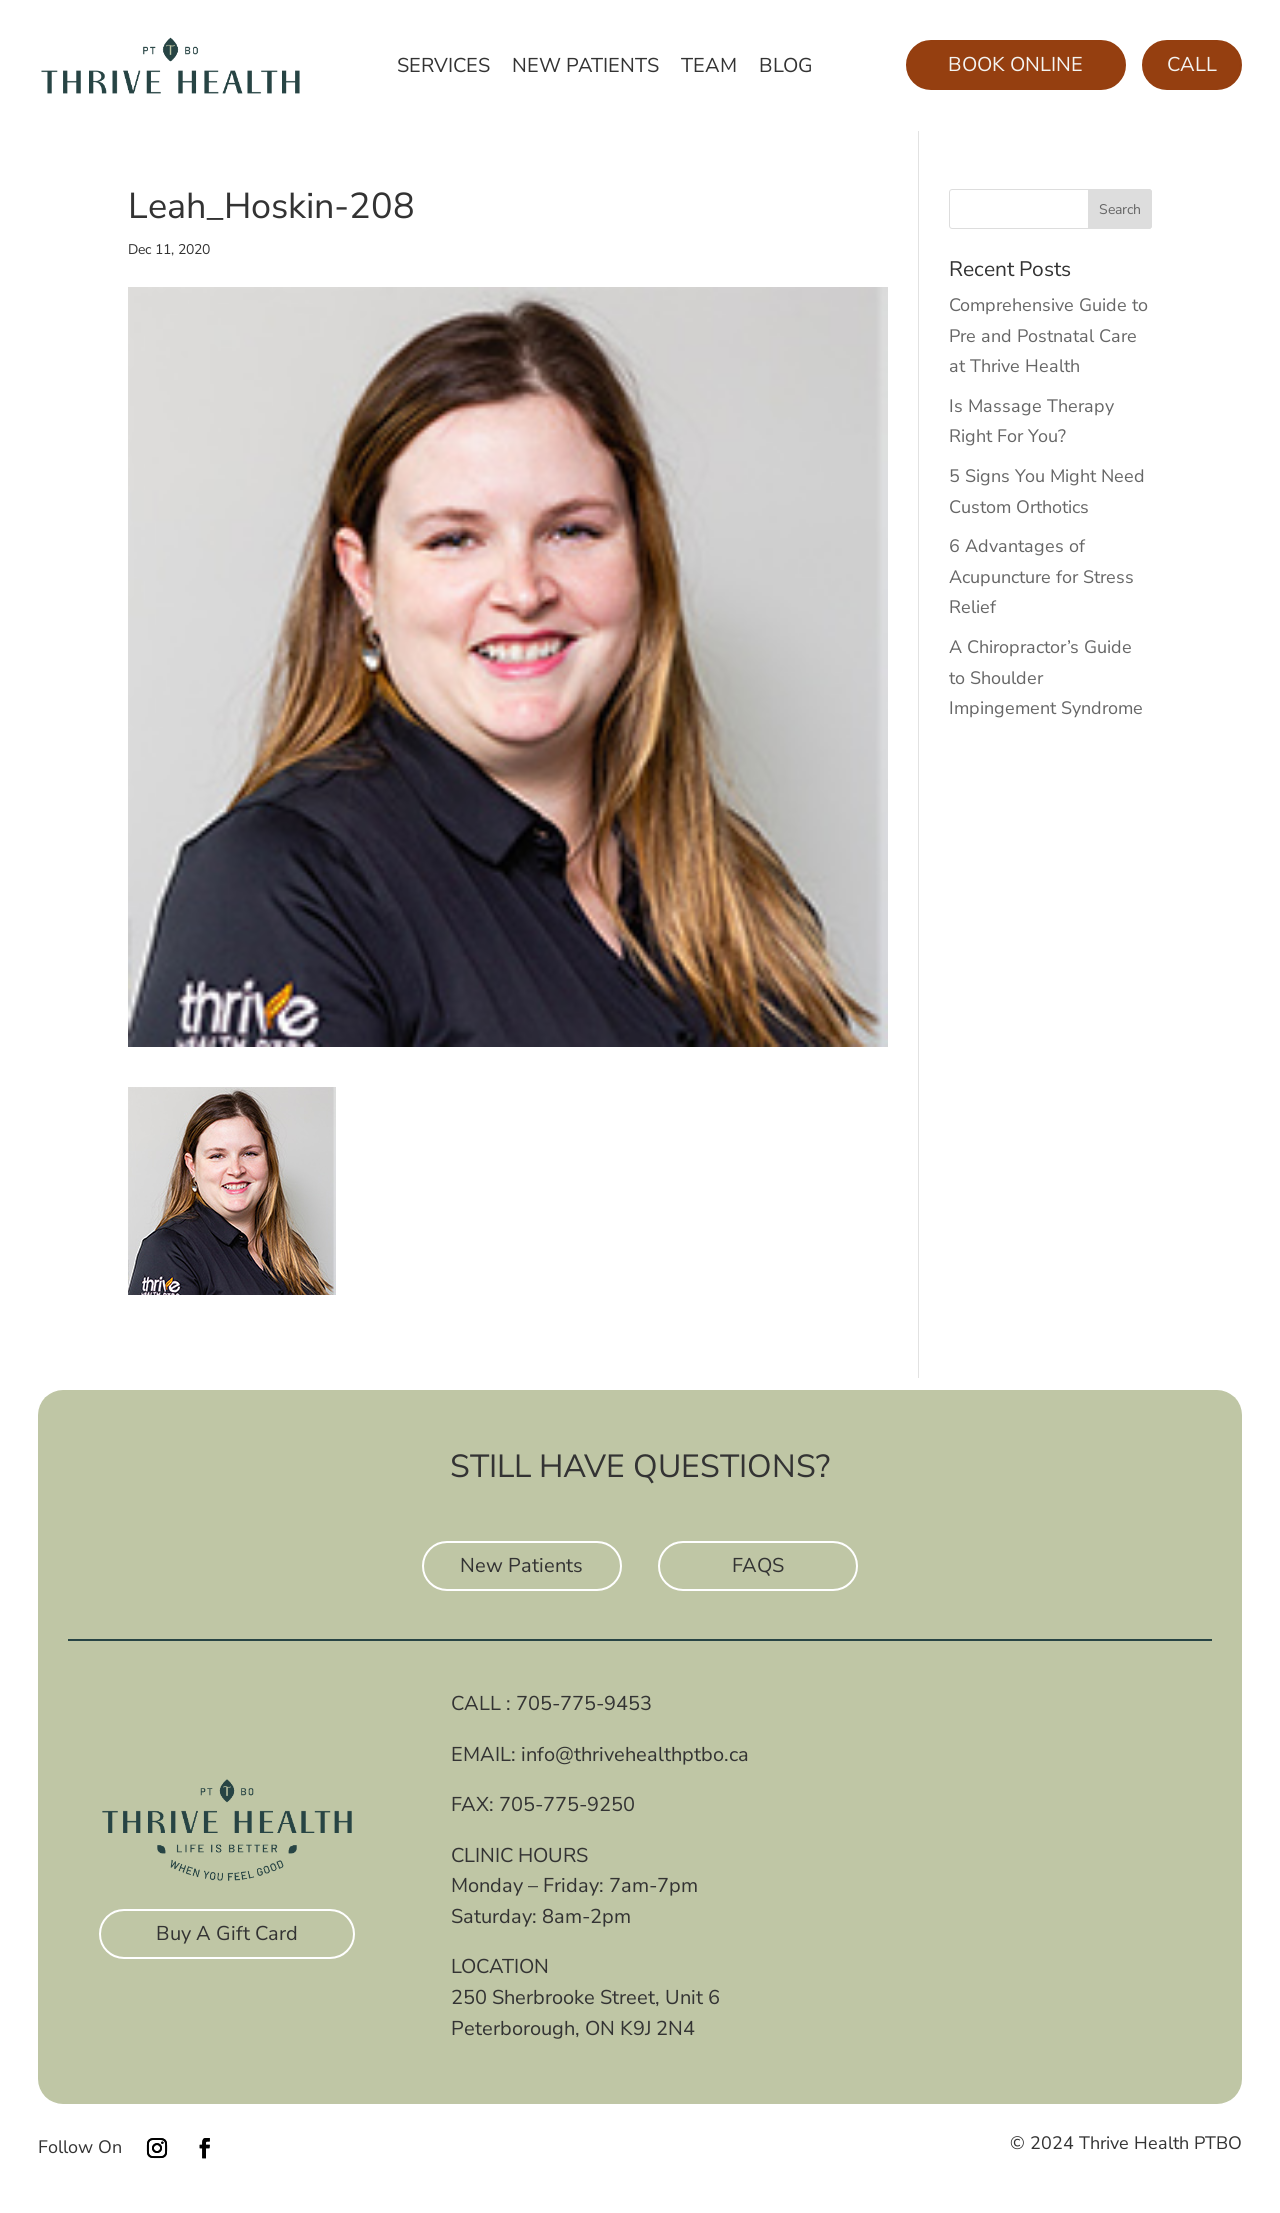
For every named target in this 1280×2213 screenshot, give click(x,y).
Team (709, 69)
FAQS (758, 1565)
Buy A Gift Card (227, 1933)
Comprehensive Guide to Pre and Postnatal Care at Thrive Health (1048, 335)
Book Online (1015, 64)
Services (443, 69)
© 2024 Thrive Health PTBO (1126, 2143)
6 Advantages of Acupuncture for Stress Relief (1041, 576)
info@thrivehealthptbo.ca (635, 1754)
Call (1192, 64)
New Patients (585, 69)
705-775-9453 (584, 1703)
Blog (786, 69)
